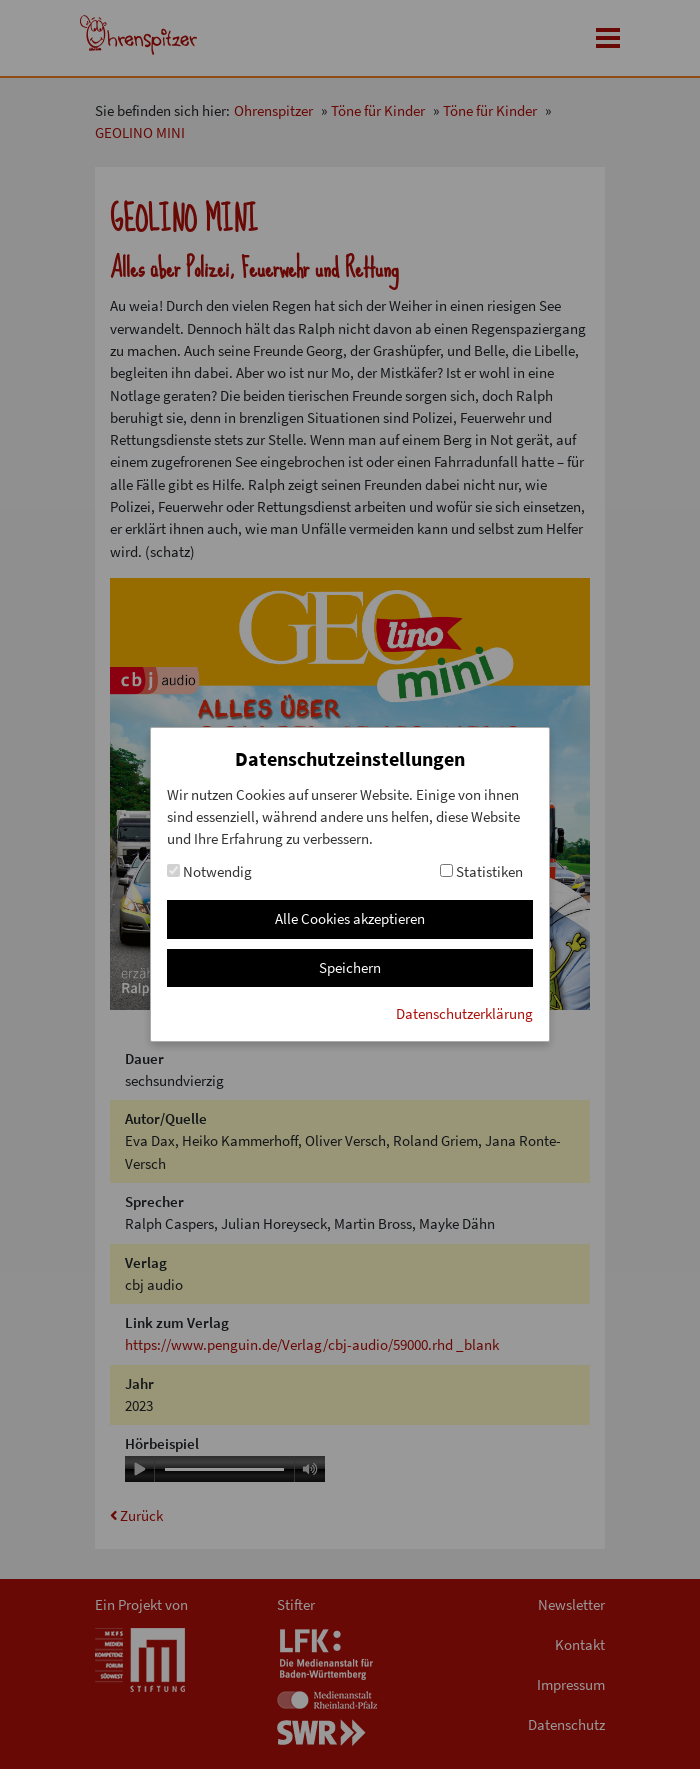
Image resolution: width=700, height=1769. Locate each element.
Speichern (350, 967)
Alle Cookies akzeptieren (350, 918)
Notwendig (209, 871)
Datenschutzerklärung (464, 1013)
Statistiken (481, 871)
